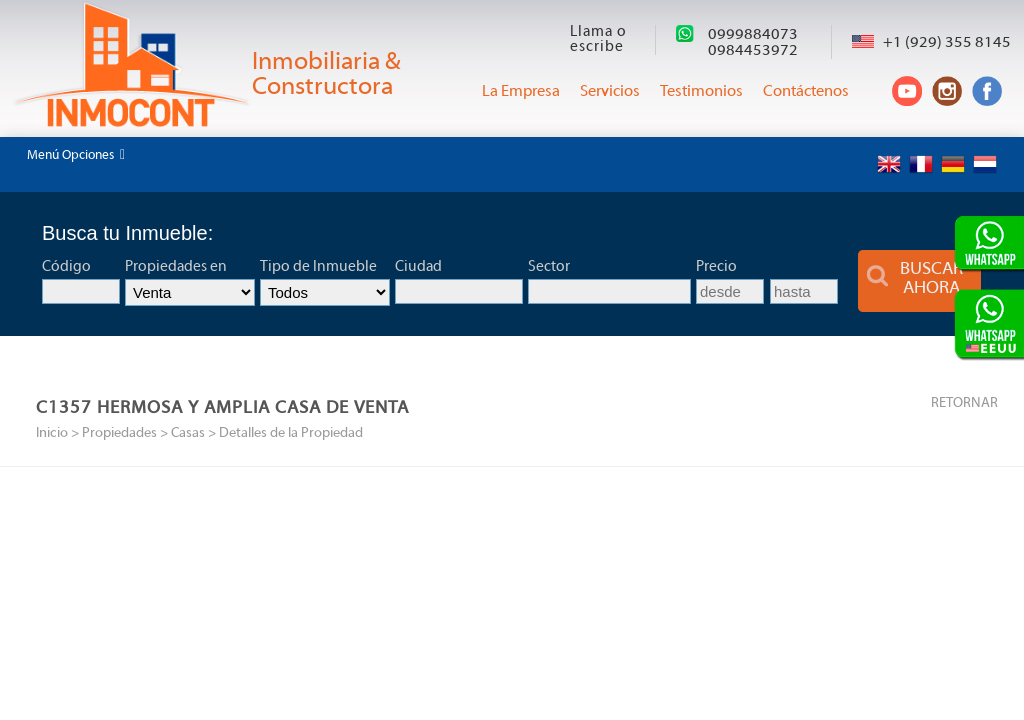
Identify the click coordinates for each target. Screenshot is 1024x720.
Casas (188, 433)
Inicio (52, 433)
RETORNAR (964, 403)
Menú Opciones (76, 155)
